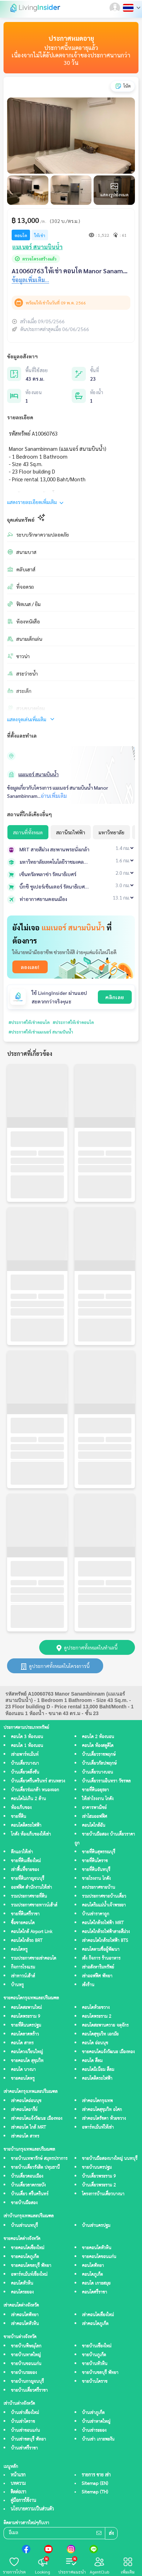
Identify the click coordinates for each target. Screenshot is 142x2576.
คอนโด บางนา (23, 2069)
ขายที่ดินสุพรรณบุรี (98, 1852)
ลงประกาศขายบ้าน (98, 1887)
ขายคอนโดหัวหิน (96, 2248)
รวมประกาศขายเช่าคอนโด (33, 1958)
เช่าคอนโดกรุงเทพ (97, 2100)
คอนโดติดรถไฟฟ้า (26, 1825)
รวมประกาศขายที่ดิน (29, 1896)
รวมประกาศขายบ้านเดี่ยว (104, 1896)
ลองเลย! (30, 967)
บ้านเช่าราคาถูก (95, 1914)
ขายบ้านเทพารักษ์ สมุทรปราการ (39, 2158)
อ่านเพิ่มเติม (54, 795)
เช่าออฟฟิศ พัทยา (97, 1976)
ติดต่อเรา (18, 2492)
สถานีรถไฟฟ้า (70, 832)
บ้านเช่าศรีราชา (24, 2448)
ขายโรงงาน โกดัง (96, 1878)
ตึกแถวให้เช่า (22, 1852)
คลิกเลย (114, 997)
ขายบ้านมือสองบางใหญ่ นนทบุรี (109, 2158)
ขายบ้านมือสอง (24, 2203)
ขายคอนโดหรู (23, 2078)
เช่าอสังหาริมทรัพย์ (98, 1967)
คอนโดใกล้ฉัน (93, 1825)
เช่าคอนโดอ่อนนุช (26, 2100)
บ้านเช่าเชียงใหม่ (25, 2412)
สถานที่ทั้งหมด (28, 832)
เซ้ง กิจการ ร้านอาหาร (101, 1958)
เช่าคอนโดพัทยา (25, 2315)
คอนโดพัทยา (93, 2265)
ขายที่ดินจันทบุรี (96, 1869)
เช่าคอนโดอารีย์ (24, 2109)
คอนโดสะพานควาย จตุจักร (105, 2025)
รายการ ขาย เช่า (96, 2475)
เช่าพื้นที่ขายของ (25, 1869)
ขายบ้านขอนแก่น (26, 2363)
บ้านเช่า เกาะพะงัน (98, 2439)
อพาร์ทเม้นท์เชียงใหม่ (29, 2274)
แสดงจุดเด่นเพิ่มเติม (31, 719)
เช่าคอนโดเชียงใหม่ (98, 2315)
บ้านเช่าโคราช (23, 2421)
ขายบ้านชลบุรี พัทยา (100, 2372)
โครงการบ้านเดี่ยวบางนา (103, 2194)
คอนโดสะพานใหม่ (26, 2007)
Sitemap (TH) (95, 2492)
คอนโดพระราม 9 (25, 2016)
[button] (116, 7)
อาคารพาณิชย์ (94, 1807)
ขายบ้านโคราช (94, 2381)
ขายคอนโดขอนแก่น (99, 2256)
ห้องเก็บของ (21, 1807)
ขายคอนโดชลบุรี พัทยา (31, 2265)
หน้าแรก (18, 2475)
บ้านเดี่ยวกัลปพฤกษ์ (99, 1763)
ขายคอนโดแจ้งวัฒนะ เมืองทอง (108, 2052)
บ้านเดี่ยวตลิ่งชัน (25, 1772)
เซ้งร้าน (88, 1985)
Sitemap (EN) (95, 2483)
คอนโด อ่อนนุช (95, 2043)
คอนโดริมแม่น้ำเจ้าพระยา (104, 1905)
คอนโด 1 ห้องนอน (27, 1745)
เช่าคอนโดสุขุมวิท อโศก (102, 2109)
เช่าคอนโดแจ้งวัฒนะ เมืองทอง (36, 2118)
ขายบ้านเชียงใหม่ (96, 2346)
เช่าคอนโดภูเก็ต (95, 2323)
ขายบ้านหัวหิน (94, 2363)
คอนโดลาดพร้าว (25, 2034)
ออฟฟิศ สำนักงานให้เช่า (31, 1887)
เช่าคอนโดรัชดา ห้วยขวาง (104, 2118)
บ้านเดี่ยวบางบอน (97, 1772)
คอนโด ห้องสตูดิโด (97, 1745)
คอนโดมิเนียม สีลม (98, 2069)
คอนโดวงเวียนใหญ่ (27, 2052)
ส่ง (111, 2533)
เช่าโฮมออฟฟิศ (94, 1816)
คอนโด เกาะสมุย (96, 2283)
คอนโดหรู (19, 1949)
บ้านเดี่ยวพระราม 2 (99, 2185)
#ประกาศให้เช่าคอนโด (29, 1022)
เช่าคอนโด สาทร (25, 2136)
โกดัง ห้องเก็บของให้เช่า (31, 1834)
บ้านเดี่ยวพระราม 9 (99, 2176)
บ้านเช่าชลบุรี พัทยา (28, 2439)
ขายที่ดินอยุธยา (95, 1790)
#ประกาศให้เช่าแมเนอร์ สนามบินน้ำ (40, 1032)
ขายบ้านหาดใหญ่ (26, 2355)
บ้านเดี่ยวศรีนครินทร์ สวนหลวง (38, 1781)
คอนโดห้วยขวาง (96, 2007)
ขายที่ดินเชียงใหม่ (26, 1861)
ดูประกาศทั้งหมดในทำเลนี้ (87, 1647)
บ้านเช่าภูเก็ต (93, 2412)
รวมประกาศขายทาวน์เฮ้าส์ (34, 1905)
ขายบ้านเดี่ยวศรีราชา (29, 2390)
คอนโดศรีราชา (94, 2292)
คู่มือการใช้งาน (23, 2500)
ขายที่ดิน (18, 1816)
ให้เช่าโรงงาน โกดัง (97, 1798)
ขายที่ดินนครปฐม (26, 2025)
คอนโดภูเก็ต (92, 2274)
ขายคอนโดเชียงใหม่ (27, 2248)
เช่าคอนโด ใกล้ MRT (28, 2127)
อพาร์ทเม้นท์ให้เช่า (98, 2127)
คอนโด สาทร (22, 2043)
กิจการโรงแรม (23, 1967)
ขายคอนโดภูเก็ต (25, 2256)
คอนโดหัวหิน (22, 2283)
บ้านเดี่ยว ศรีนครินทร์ (29, 2194)
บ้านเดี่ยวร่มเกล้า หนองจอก (35, 1790)
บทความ (18, 2483)
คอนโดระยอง (22, 2292)
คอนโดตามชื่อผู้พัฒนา (100, 1949)
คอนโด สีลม (92, 2060)
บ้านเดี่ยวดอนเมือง (27, 2176)
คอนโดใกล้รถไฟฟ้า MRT (103, 1923)
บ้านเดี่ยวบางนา (25, 1763)
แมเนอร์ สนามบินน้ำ (38, 774)
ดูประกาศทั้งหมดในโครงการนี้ (55, 1666)
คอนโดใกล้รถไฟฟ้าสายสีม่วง (106, 1931)
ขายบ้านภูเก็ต (94, 2355)
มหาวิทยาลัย (111, 832)
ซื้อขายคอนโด (23, 1923)
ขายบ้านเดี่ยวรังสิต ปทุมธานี (35, 2167)
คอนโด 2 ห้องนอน (98, 1736)
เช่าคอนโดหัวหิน (25, 2323)
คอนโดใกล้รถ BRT (26, 1940)
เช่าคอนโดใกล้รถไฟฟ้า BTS (105, 1940)
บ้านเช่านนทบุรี (24, 2225)
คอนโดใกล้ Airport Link (31, 1931)
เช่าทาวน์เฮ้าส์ (23, 1976)
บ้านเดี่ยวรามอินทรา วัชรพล (106, 1781)
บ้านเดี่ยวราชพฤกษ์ (99, 1754)
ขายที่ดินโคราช (95, 1861)
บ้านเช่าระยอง (94, 2430)
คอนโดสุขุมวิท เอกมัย (100, 2034)
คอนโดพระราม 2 (96, 2016)
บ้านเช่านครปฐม (96, 2225)
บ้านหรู (17, 1985)
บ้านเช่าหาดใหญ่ (96, 2421)
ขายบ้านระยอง (24, 2372)
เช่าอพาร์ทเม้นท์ (25, 1754)
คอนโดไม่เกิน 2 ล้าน (28, 1798)
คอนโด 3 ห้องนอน (27, 1736)
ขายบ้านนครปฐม (97, 2167)
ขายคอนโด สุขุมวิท (27, 2060)
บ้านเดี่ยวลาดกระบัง (28, 2185)
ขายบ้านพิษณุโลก (26, 2346)
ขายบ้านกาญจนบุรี (27, 2381)
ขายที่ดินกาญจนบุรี (27, 1878)
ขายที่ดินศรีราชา (25, 1914)
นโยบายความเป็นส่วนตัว (32, 2509)
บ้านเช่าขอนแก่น (25, 2430)
